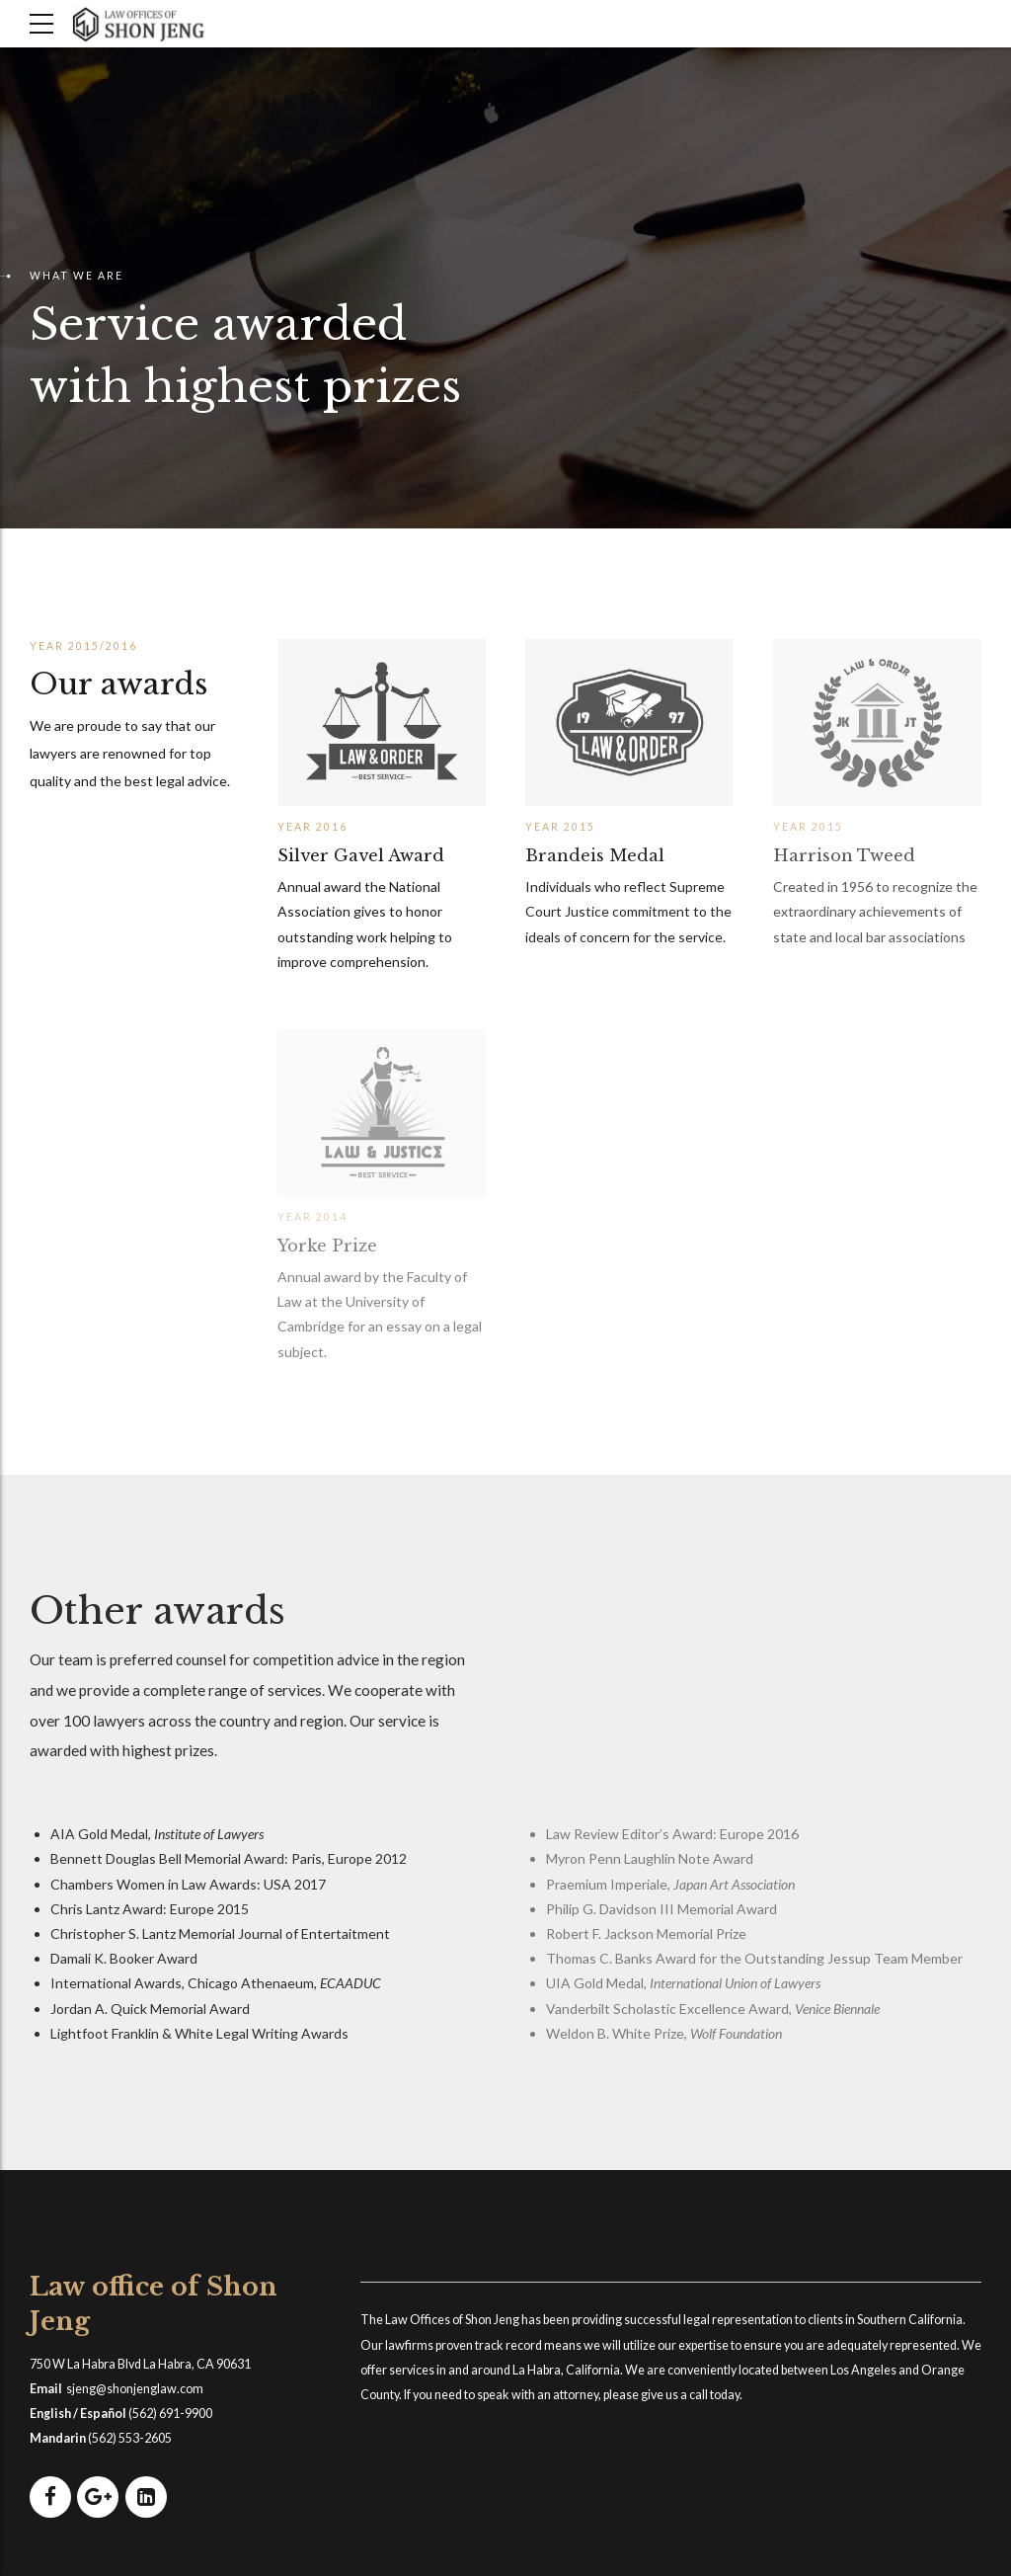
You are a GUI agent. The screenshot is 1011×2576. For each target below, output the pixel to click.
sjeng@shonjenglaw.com (134, 2388)
